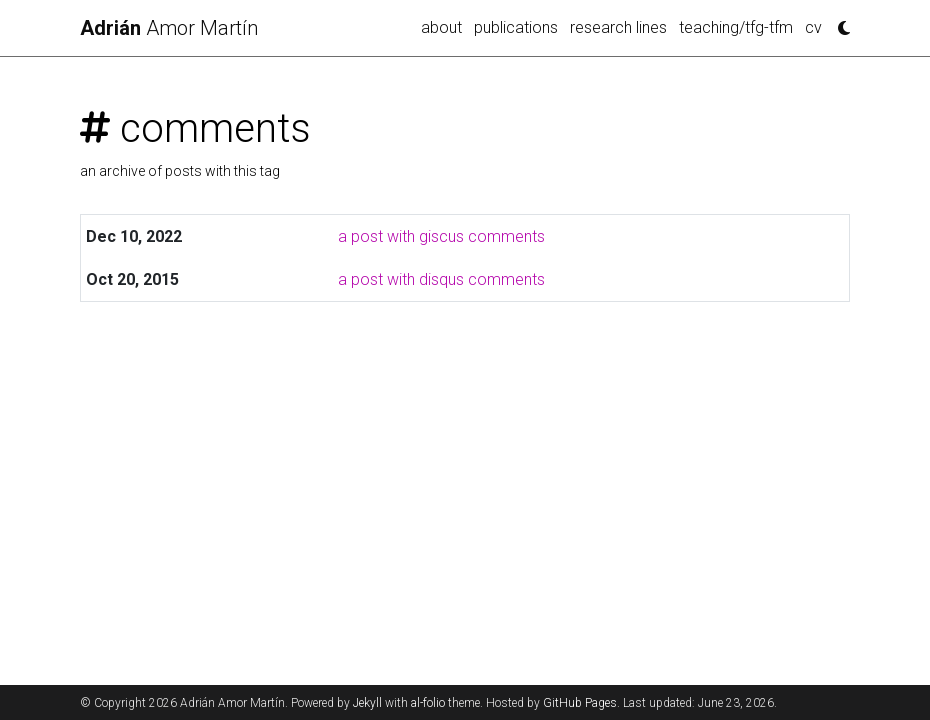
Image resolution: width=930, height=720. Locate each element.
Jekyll (367, 703)
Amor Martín (169, 28)
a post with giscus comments (441, 236)
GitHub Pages (580, 703)
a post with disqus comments (441, 279)
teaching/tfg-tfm (736, 27)
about (441, 27)
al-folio (428, 703)
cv (813, 27)
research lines (618, 27)
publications (516, 27)
